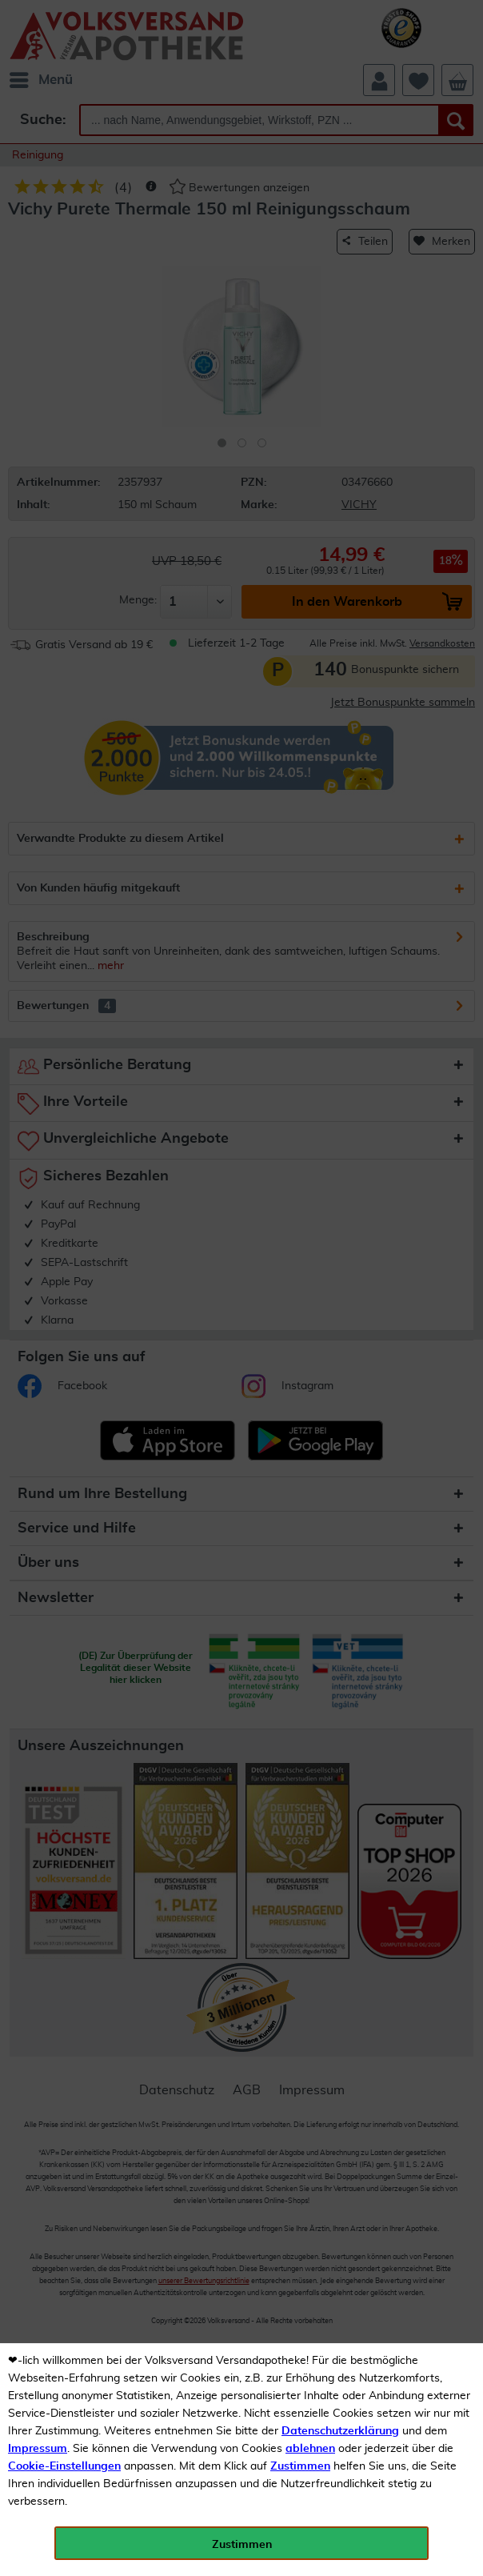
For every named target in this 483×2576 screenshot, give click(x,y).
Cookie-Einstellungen (64, 2466)
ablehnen (310, 2448)
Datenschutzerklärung (340, 2431)
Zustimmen (300, 2466)
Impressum (37, 2448)
